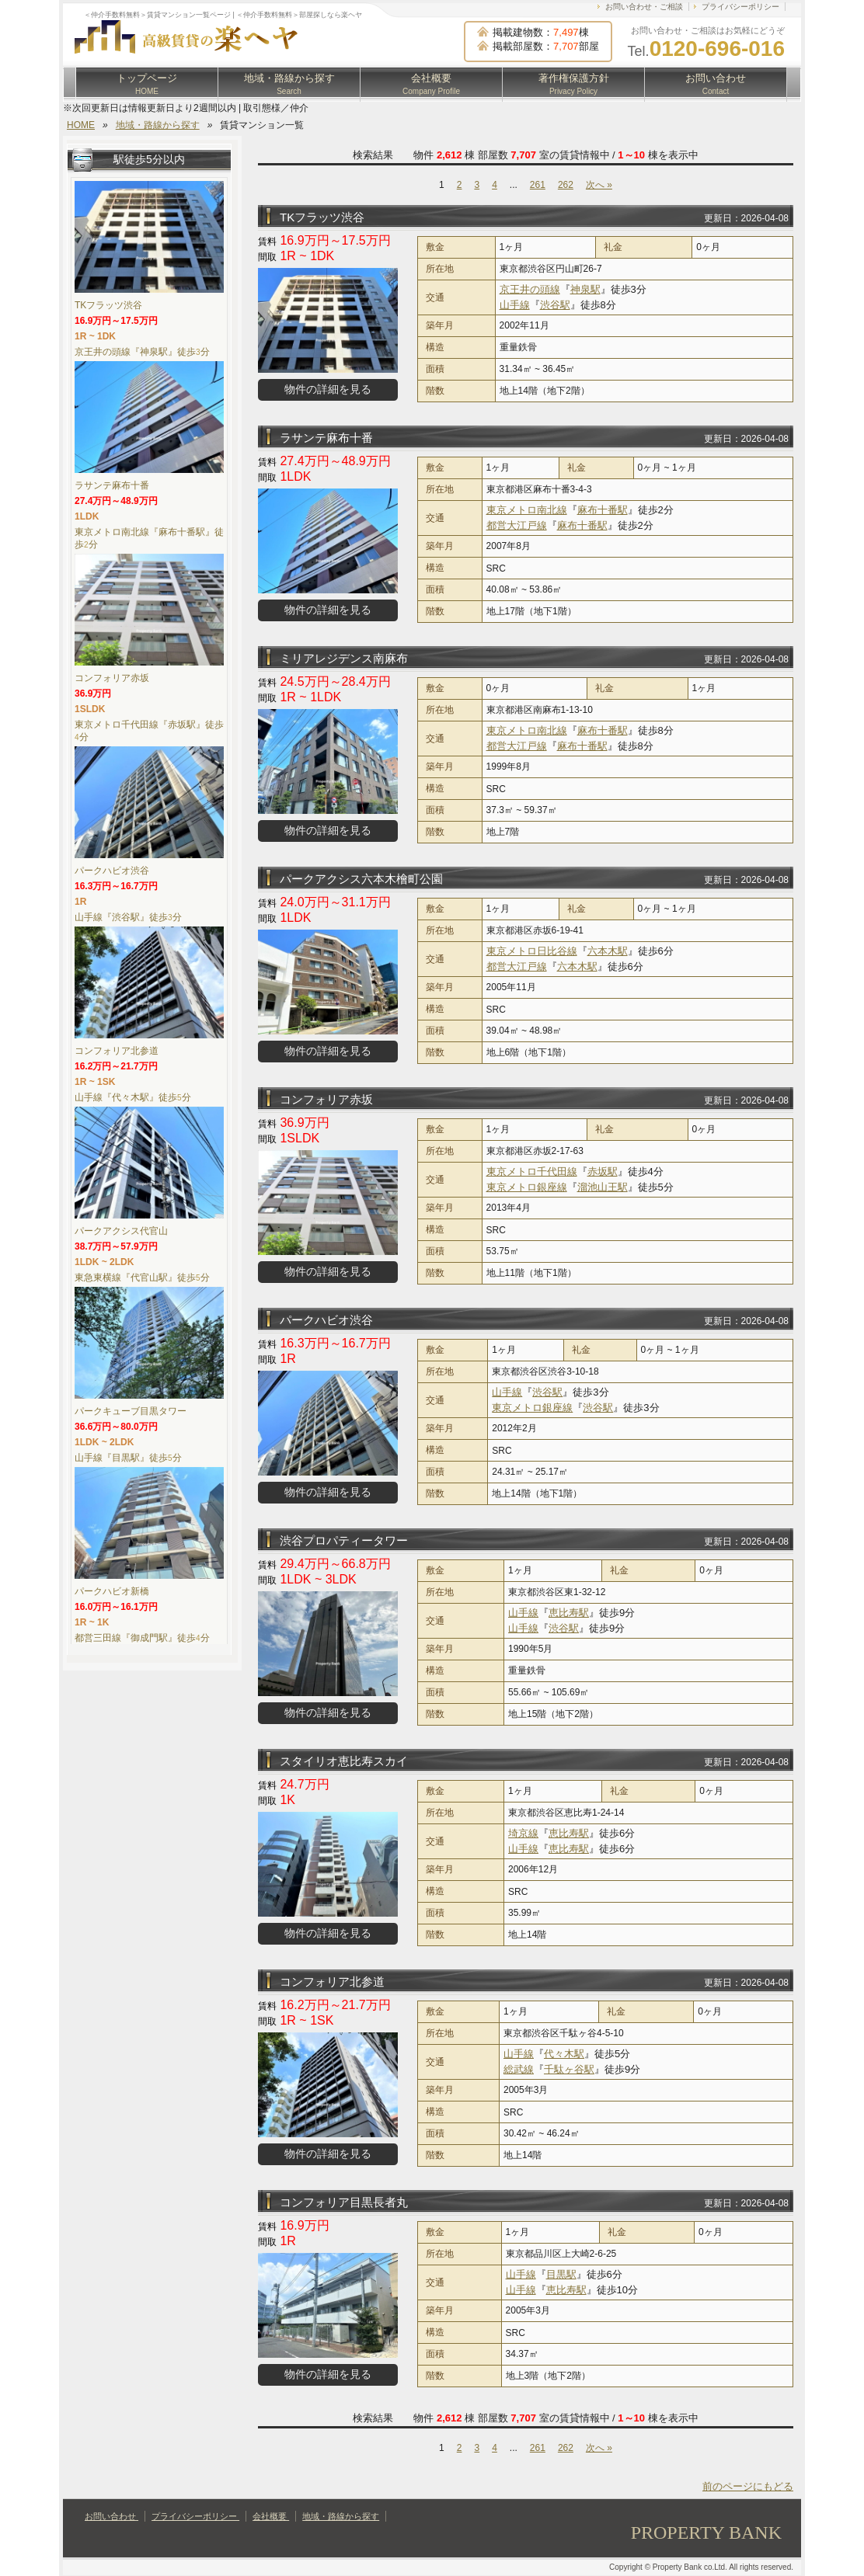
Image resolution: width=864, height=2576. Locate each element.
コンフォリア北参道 (332, 1981)
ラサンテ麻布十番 (326, 437)
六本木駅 (607, 951)
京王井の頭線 (530, 289)
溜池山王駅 (602, 1187)
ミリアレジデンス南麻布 (344, 658)
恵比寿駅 (569, 1612)
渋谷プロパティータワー (344, 1540)
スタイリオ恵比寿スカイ (344, 1761)
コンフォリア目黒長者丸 (344, 2202)
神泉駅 (585, 289)
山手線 (515, 305)
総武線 (518, 2069)
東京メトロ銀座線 (526, 1187)
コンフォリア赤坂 (326, 1099)
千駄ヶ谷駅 (569, 2069)
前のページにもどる (747, 2486)
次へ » (599, 184)
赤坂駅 (602, 1171)
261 (537, 184)
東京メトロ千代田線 (531, 1171)
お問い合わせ (715, 84)
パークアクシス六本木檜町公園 (361, 878)
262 (565, 184)
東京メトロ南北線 (526, 510)
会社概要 (431, 84)
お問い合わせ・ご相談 (644, 6)
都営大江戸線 (516, 525)
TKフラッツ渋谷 (322, 217)
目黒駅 (561, 2274)
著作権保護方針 (573, 84)
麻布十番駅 (602, 510)
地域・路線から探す (289, 84)
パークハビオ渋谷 (326, 1319)
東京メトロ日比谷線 (531, 951)
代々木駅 (564, 2054)
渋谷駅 (555, 305)
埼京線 (523, 1833)
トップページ (147, 84)
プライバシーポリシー (740, 6)
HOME (81, 125)
